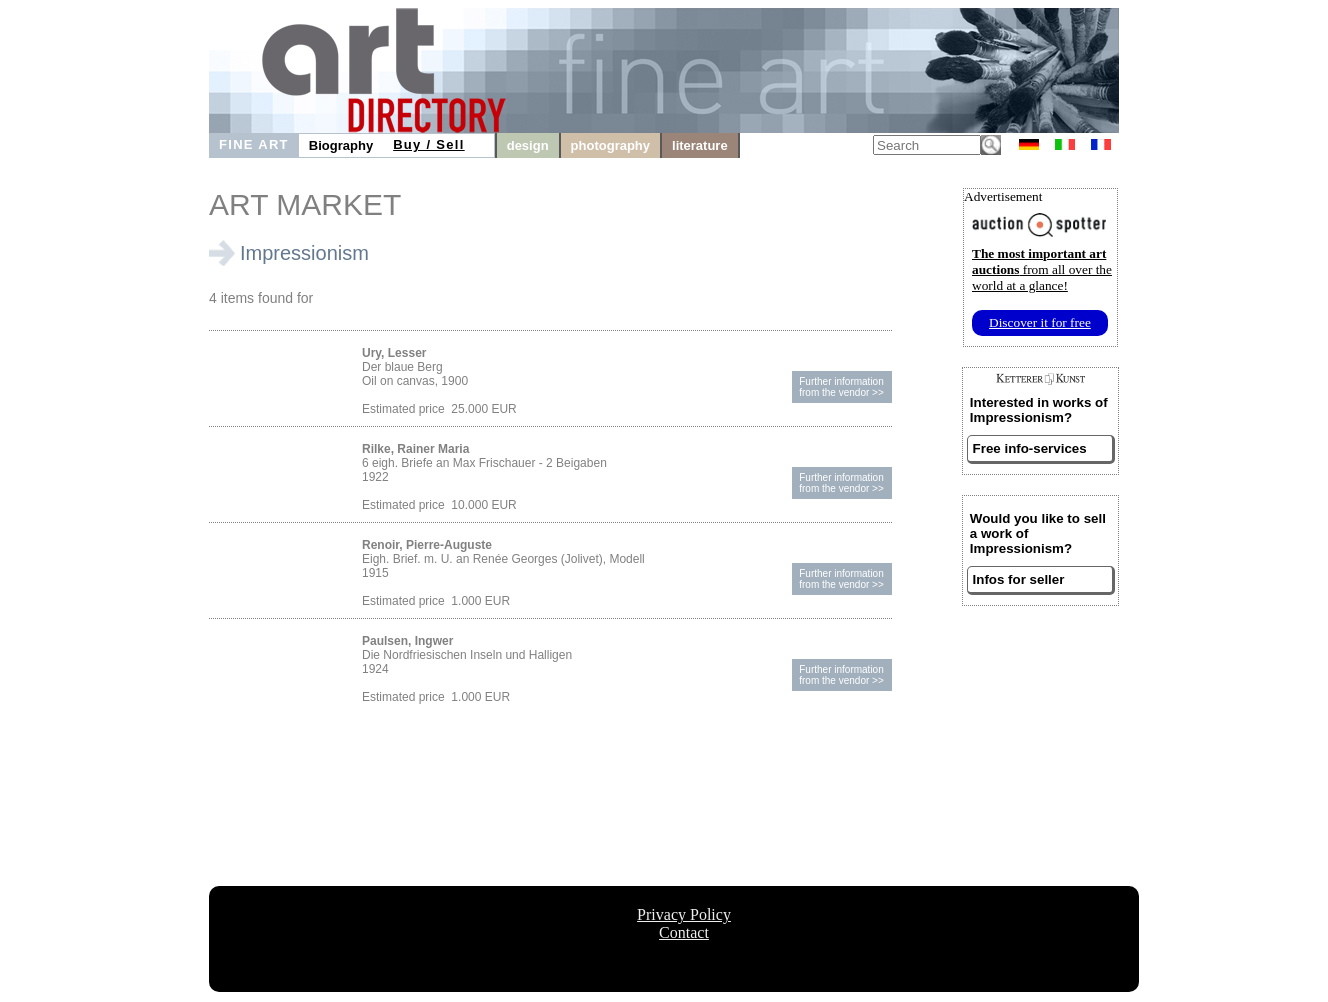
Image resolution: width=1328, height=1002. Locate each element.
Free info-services (1030, 448)
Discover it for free (1040, 322)
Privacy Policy (684, 914)
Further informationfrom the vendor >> (841, 387)
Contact (684, 932)
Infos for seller (1019, 579)
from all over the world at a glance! (1042, 269)
